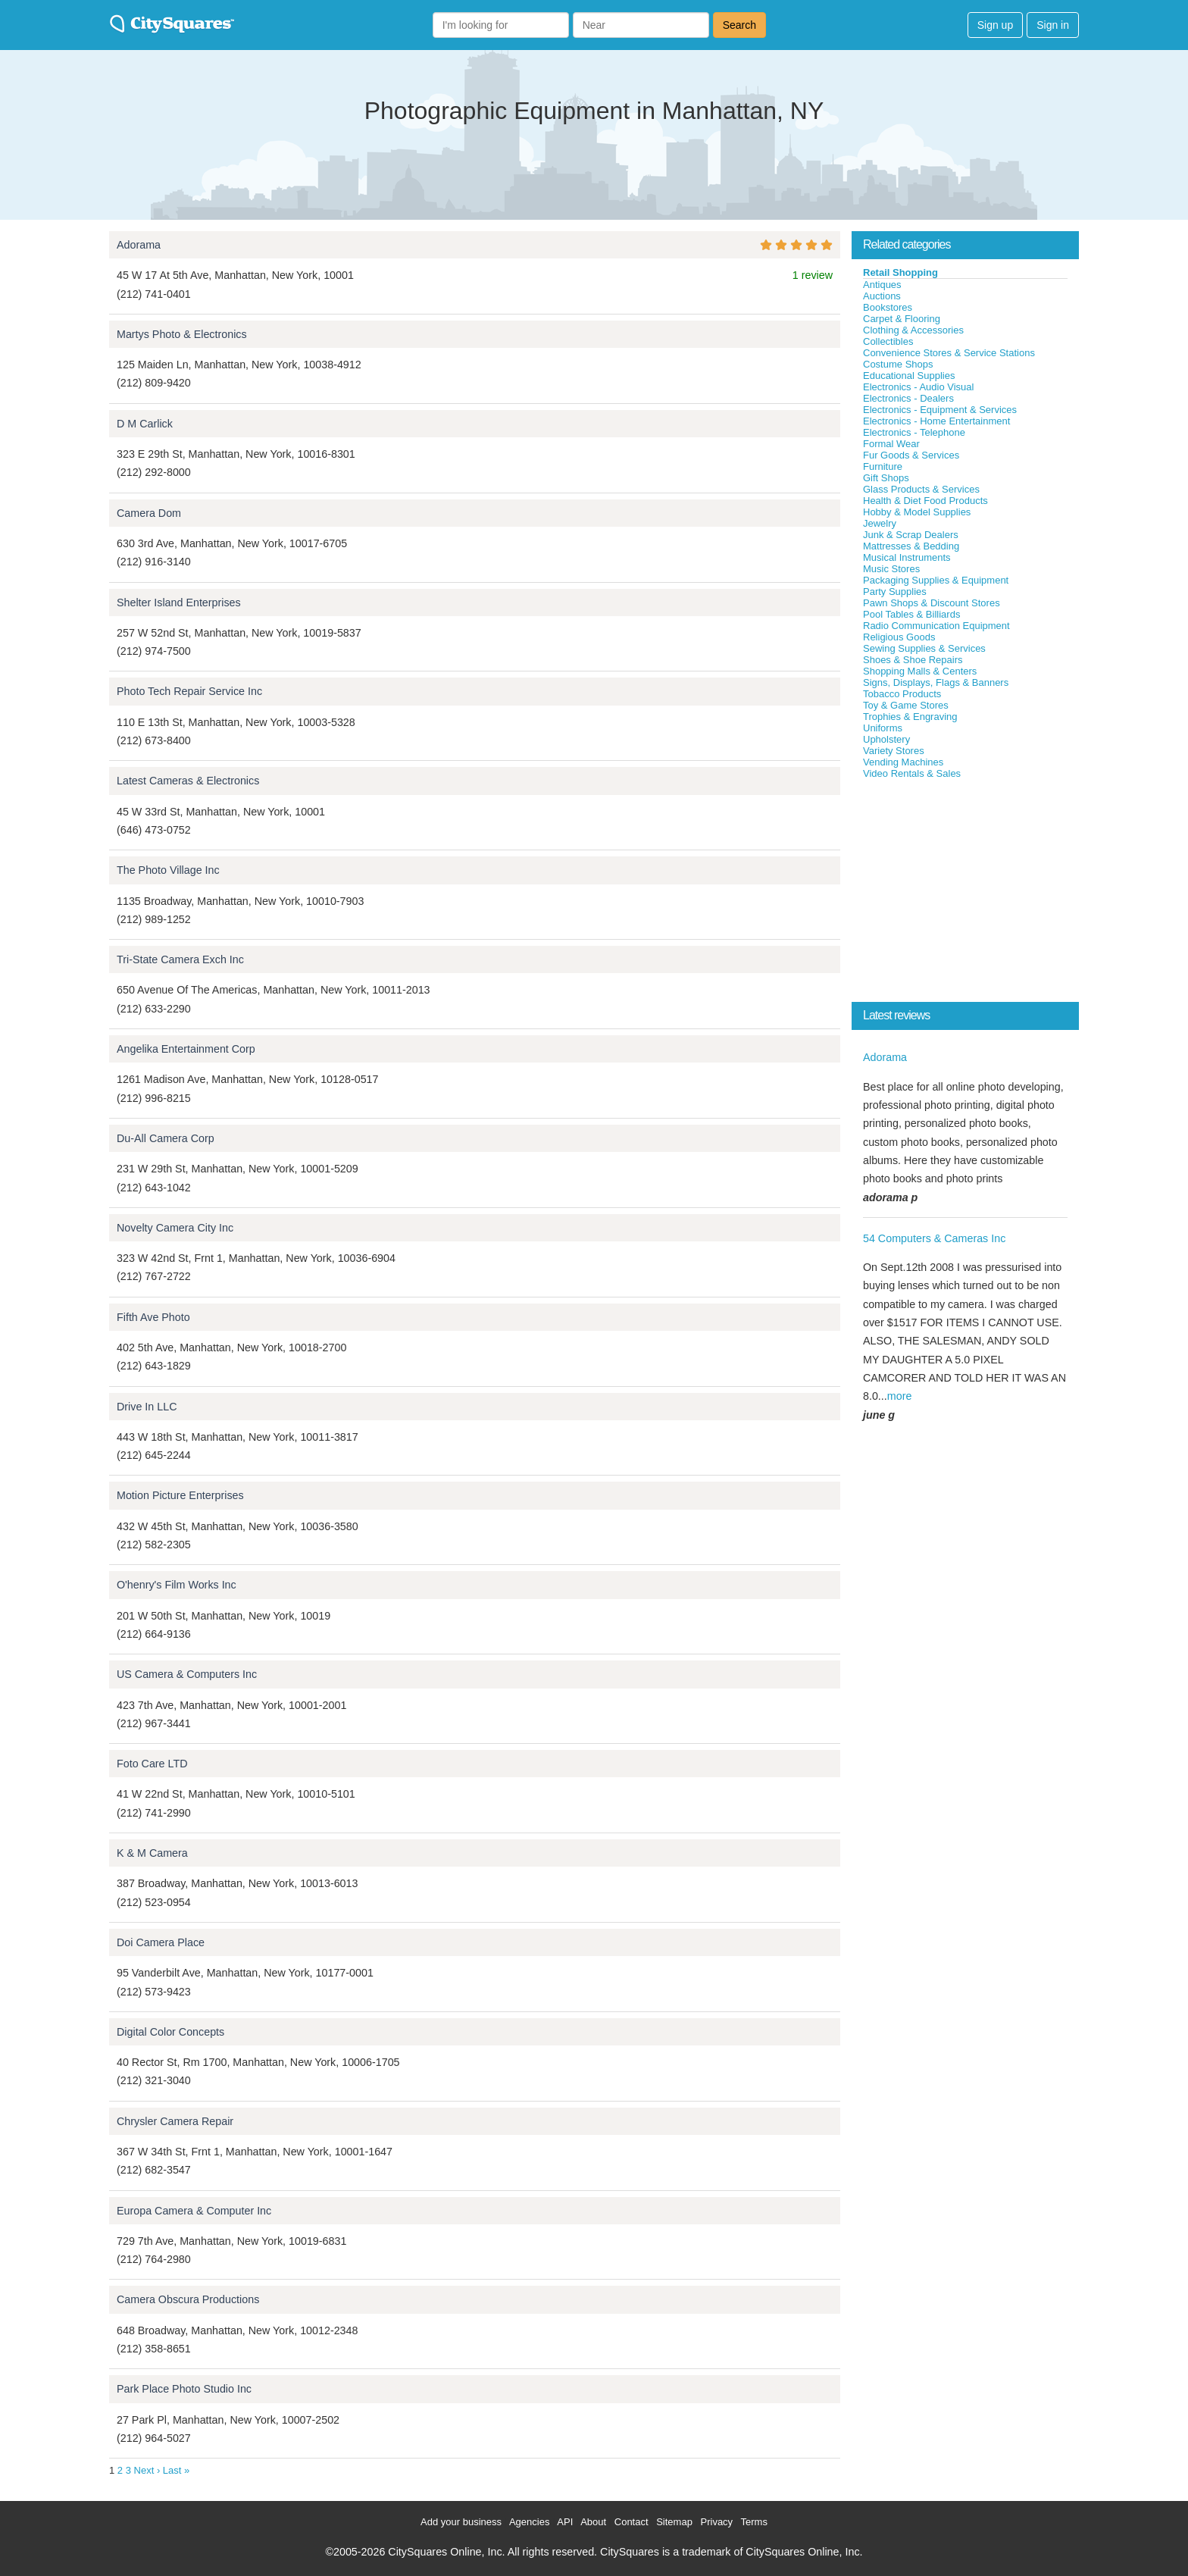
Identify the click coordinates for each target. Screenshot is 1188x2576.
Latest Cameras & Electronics (188, 781)
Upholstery (886, 739)
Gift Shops (886, 478)
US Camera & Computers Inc (187, 1674)
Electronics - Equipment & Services (940, 409)
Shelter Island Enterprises (179, 602)
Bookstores (887, 307)
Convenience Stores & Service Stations (949, 352)
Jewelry (879, 523)
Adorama (139, 245)
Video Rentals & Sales (912, 773)
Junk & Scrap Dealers (910, 534)
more (899, 1396)
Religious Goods (899, 637)
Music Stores (891, 568)
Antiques (882, 284)
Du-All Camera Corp (165, 1138)
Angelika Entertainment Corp (186, 1049)
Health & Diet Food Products (925, 500)
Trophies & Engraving (910, 716)
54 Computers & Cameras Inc (934, 1238)
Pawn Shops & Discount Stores (931, 603)
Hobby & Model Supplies (917, 512)
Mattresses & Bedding (911, 546)
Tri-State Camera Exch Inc (180, 959)
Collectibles (888, 341)
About (593, 2521)
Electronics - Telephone (914, 432)
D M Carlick (145, 424)
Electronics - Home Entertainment (936, 421)
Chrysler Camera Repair (175, 2121)
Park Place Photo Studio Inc (184, 2389)
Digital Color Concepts (170, 2032)
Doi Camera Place (161, 1942)
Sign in (1052, 25)
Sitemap (674, 2521)
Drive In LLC (147, 1407)
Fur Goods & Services (911, 455)
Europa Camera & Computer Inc (194, 2211)
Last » (176, 2470)
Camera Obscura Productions (188, 2299)
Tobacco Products (902, 694)
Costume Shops (898, 364)
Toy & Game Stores (906, 705)
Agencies (529, 2521)
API (565, 2521)
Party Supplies (895, 591)
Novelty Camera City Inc (175, 1228)
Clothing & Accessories (913, 330)
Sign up (995, 25)
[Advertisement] (965, 893)
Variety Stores (893, 750)
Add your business (461, 2521)
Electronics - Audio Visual (918, 387)
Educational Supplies (909, 375)
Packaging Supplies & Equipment (935, 580)
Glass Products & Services (921, 489)
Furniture (882, 466)
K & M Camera (152, 1853)
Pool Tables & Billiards (911, 614)
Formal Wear (891, 443)
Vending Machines (903, 762)
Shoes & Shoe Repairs (913, 659)
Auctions (882, 296)
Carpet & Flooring (901, 318)
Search (739, 25)
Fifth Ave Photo (153, 1317)
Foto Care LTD (152, 1764)
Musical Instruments (907, 557)
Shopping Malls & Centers (920, 671)
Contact (631, 2521)
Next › (147, 2470)
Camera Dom (149, 513)
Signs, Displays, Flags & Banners (935, 682)
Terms (754, 2521)
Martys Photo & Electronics (182, 334)
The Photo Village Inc (168, 870)
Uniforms (882, 728)
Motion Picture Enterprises (180, 1495)
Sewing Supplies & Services (924, 648)
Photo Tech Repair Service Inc (189, 691)
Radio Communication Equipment (936, 625)
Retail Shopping (900, 272)
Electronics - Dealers (908, 398)
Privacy (717, 2521)
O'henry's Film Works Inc (176, 1585)
